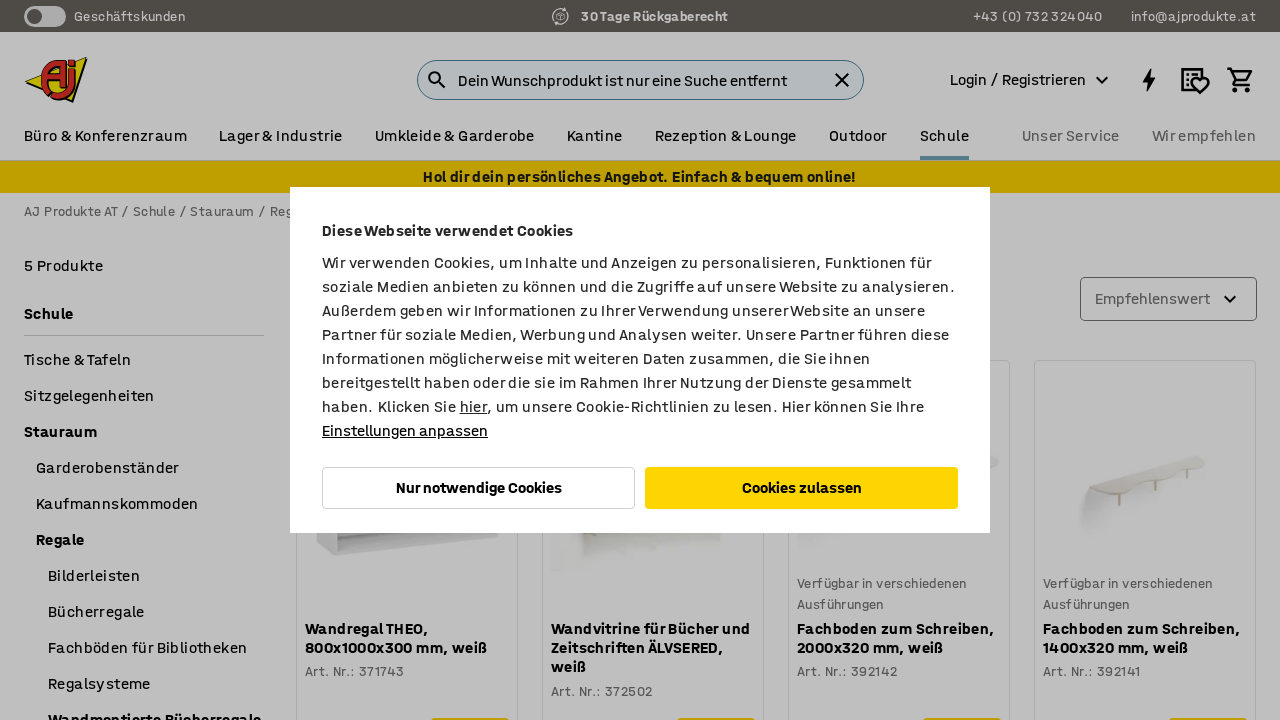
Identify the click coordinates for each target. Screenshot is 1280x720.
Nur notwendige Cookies (479, 487)
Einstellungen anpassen (405, 430)
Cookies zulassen (802, 487)
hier (474, 406)
